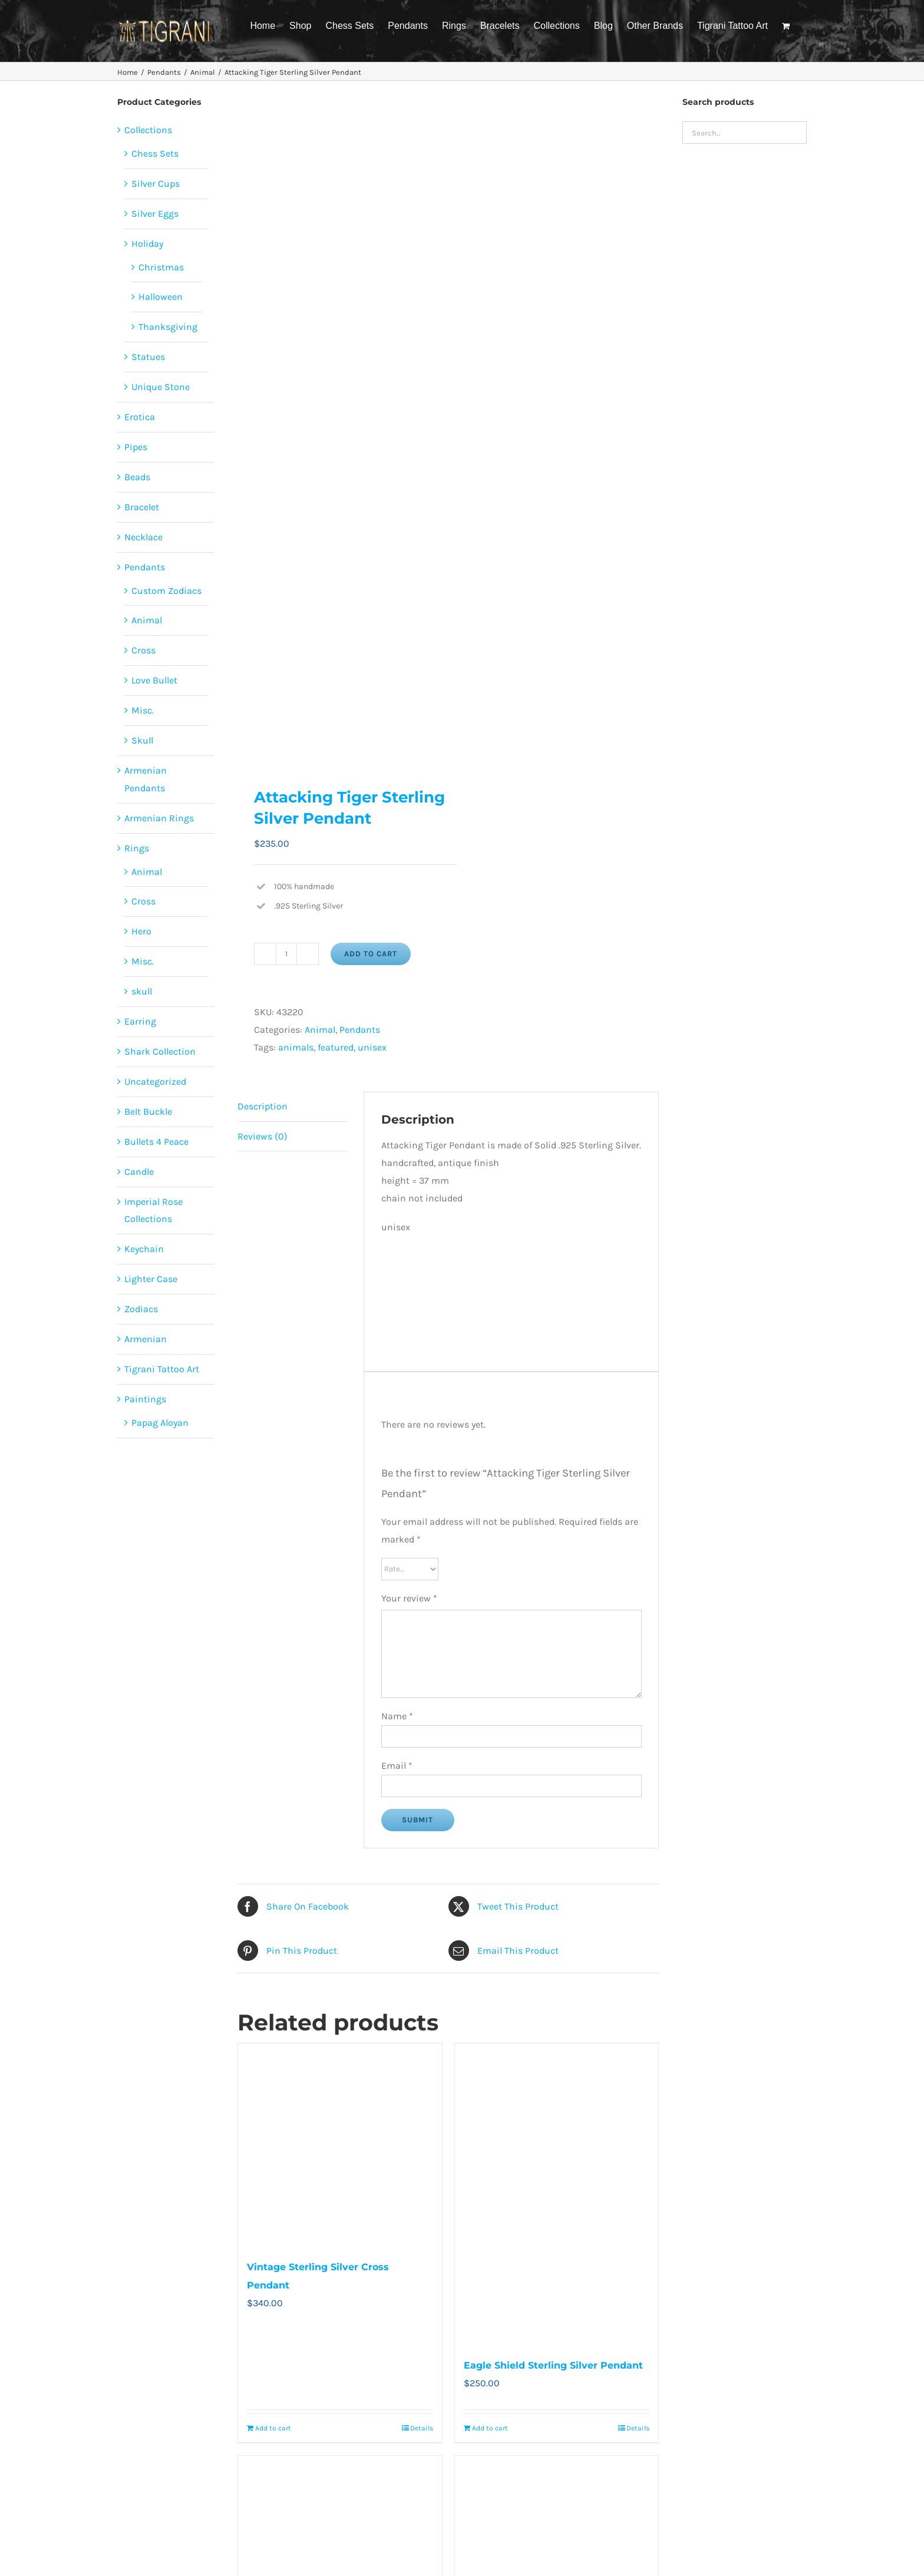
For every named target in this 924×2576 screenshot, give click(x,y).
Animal (320, 1029)
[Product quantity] (286, 954)
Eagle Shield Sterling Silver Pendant (553, 2365)
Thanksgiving (167, 326)
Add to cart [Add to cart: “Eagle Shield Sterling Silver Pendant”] (490, 2428)
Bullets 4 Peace (156, 1141)
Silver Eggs (155, 213)
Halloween (160, 296)
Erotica (139, 416)
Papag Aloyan (160, 1422)
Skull (142, 740)
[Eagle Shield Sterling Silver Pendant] (557, 2194)
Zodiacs (141, 1309)
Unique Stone (160, 386)
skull (141, 991)
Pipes (135, 447)
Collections (148, 130)
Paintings (145, 1399)
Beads (137, 477)
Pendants (359, 1029)
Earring (140, 1021)
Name (397, 1716)
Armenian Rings (159, 818)
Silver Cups (155, 183)
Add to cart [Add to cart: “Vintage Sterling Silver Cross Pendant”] (273, 2428)
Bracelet (141, 507)
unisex (372, 1047)
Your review (409, 1598)
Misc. (142, 710)
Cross (143, 650)
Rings (136, 848)
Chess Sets (155, 153)
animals (296, 1047)
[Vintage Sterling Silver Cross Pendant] (340, 2145)
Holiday (147, 243)
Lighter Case (150, 1278)
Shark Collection (160, 1051)
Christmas (161, 267)
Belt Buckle (148, 1111)
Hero (141, 931)
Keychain (144, 1248)
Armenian (145, 1339)
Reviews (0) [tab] (262, 1136)
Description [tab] (262, 1106)
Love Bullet (154, 680)
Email (396, 1765)
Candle (139, 1171)
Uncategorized (155, 1081)
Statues (148, 356)
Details (421, 2428)
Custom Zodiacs (166, 590)
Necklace (143, 537)
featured (336, 1047)
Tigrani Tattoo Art (161, 1369)
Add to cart (370, 953)
